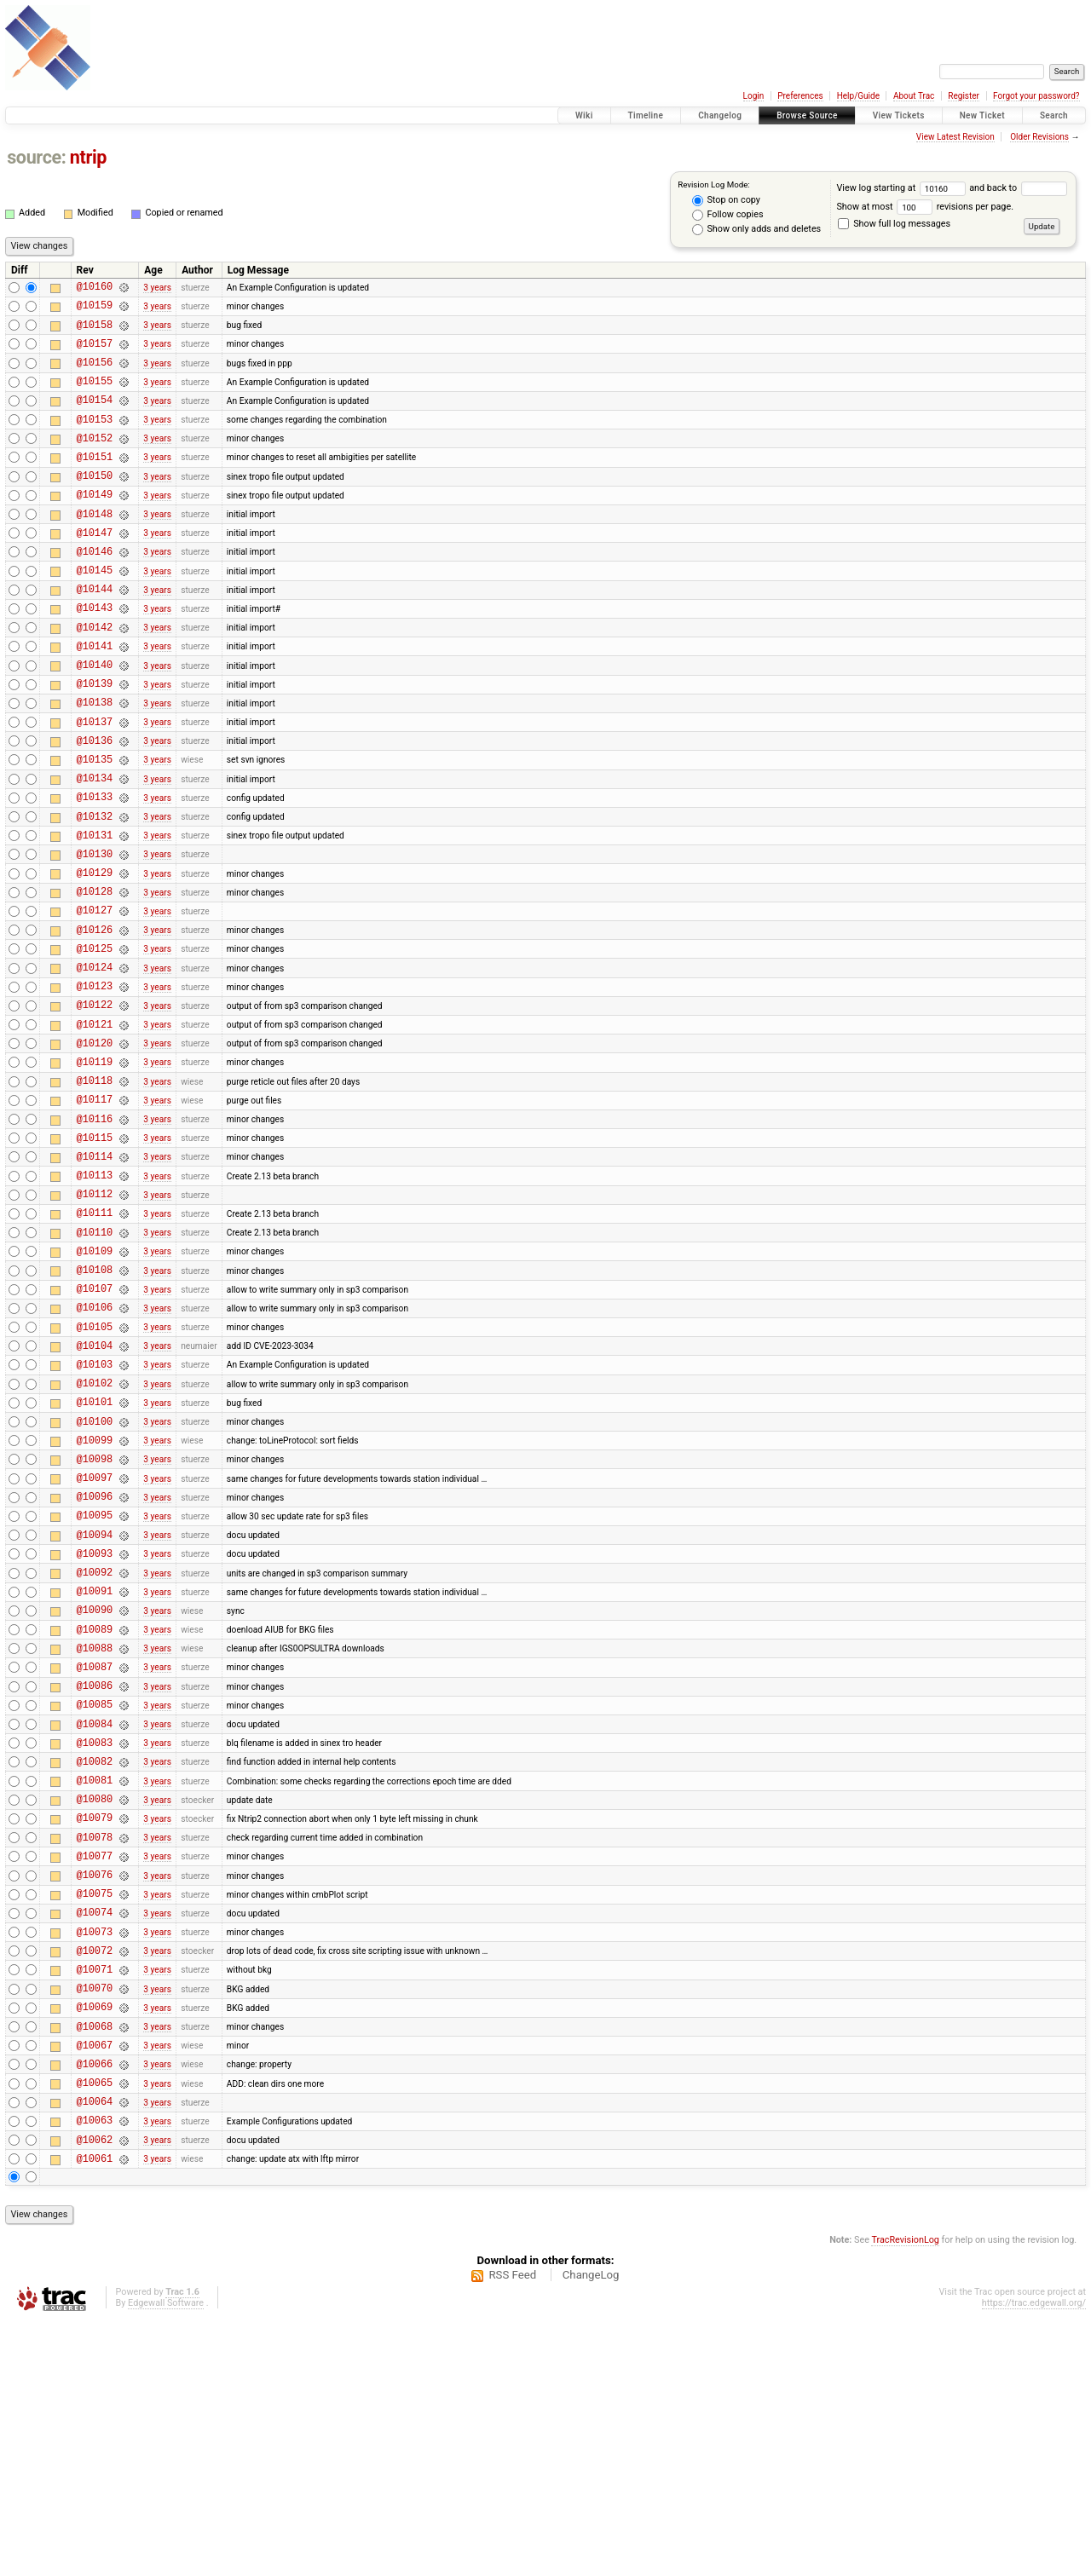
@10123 (95, 1082)
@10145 (95, 610)
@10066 (95, 2306)
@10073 (95, 2156)
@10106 (95, 1447)
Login (754, 96)
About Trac (913, 96)
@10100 (95, 1577)
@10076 (95, 2091)
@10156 (95, 374)
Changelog (720, 115)
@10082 (95, 1963)
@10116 (95, 1233)
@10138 (95, 760)
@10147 (95, 568)
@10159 (95, 310)
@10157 (95, 353)
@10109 (95, 1383)
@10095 (95, 1683)
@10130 (95, 932)
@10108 (95, 1404)
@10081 (95, 1984)
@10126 (95, 1018)
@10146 (95, 589)
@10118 (95, 1190)
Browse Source (807, 115)
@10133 (95, 868)
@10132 (95, 890)
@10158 (95, 332)
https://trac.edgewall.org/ (1034, 2558)
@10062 (95, 2392)
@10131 (95, 911)
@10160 (95, 288)
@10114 (95, 1276)
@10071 (95, 2199)
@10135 (95, 825)
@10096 (95, 1662)
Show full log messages (894, 223)
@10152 (95, 460)
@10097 (95, 1641)
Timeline (646, 115)
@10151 (95, 482)
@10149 (95, 524)
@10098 (95, 1619)
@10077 (95, 2070)
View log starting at (902, 187)
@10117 (95, 1211)
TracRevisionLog (905, 2495)
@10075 (95, 2113)
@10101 (95, 1554)
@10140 (95, 718)
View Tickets (899, 115)
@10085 (95, 1898)
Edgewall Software (166, 2558)
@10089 (95, 1813)
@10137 (95, 782)
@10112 (95, 1318)
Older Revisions (1039, 136)
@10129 (95, 954)
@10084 (95, 1920)
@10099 (95, 1598)
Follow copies (728, 215)
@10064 (95, 2349)
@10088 (95, 1834)
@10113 (95, 1297)
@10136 (95, 804)
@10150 (95, 503)
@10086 (95, 1877)
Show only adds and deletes (756, 229)
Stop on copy (726, 200)
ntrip (88, 157)
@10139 (95, 739)
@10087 (95, 1855)
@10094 (95, 1705)
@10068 (95, 2263)
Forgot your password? (1036, 96)
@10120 (95, 1147)
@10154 (95, 417)
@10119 (95, 1168)
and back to (1017, 187)
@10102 (95, 1533)
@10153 (95, 439)
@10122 (95, 1104)
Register (963, 96)
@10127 (95, 996)
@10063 (95, 2370)
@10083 (95, 1941)
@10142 (95, 675)
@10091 (95, 1769)
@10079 (95, 2027)
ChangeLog (591, 2530)
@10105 (95, 1469)
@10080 (95, 2005)
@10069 (95, 2241)
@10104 (95, 1491)
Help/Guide (858, 96)
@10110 (95, 1362)
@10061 (95, 2413)
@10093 (95, 1727)
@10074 (95, 2134)
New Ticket (982, 115)
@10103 (95, 1512)
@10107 (95, 1426)
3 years (157, 288)
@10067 (95, 2285)
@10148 (95, 546)
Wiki (584, 115)
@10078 (95, 2049)
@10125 (95, 1040)
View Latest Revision (955, 136)
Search (1054, 115)
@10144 (95, 632)
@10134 (95, 846)
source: (36, 157)
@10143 (95, 653)
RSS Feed (512, 2530)
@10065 (95, 2327)
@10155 (95, 396)
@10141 (95, 696)
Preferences (800, 96)
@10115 (95, 1255)
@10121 (95, 1126)
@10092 (95, 1748)
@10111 (95, 1340)
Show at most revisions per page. (924, 206)
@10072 (95, 2177)
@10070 (95, 2220)
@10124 (95, 1061)
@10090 (95, 1791)
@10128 (95, 975)
